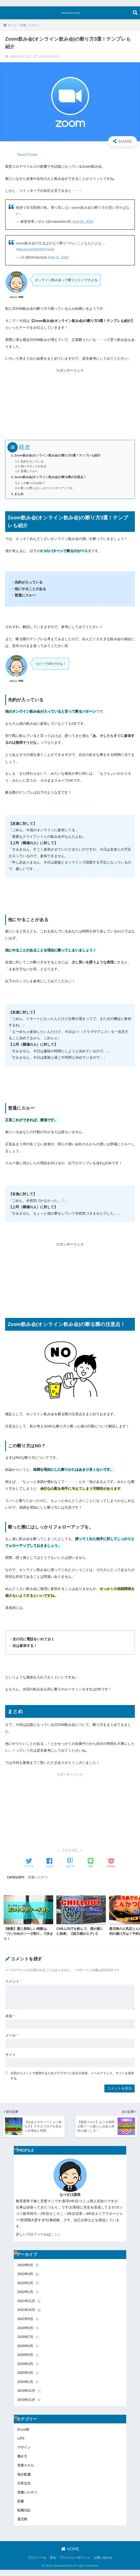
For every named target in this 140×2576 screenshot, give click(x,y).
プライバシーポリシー (74, 2564)
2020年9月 (28, 2329)
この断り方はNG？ (34, 483)
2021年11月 (29, 2302)
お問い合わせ (103, 2564)
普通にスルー (30, 471)
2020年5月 (28, 2357)
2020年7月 (28, 2339)
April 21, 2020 (58, 257)
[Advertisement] (70, 402)
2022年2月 (28, 2283)
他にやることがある (35, 466)
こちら (56, 2235)
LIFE (21, 2443)
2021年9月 (28, 2320)
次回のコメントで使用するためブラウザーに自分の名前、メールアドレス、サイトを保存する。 (72, 2076)
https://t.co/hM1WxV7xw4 (36, 249)
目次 (53, 2564)
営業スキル (26, 2470)
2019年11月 (29, 2403)
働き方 (22, 2461)
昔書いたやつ (38, 1877)
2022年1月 (28, 2293)
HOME (70, 2555)
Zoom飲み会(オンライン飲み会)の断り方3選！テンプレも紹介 (57, 455)
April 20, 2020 (83, 222)
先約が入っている (33, 461)
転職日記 (24, 2516)
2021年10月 (29, 2311)
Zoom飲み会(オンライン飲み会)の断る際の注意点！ (50, 477)
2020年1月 (28, 2385)
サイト (10, 2055)
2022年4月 (28, 2274)
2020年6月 (28, 2348)
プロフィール (37, 2564)
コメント (13, 1982)
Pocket (32, 154)
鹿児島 (22, 2526)
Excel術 (23, 2433)
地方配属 (24, 2479)
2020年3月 (28, 2376)
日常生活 (24, 2489)
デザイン (24, 2452)
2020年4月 (28, 2366)
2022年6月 (28, 2265)
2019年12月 (29, 2394)
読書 (20, 2507)
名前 (10, 2017)
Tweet (21, 154)
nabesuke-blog (70, 13)
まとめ (19, 494)
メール (11, 2036)
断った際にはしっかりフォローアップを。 (50, 487)
